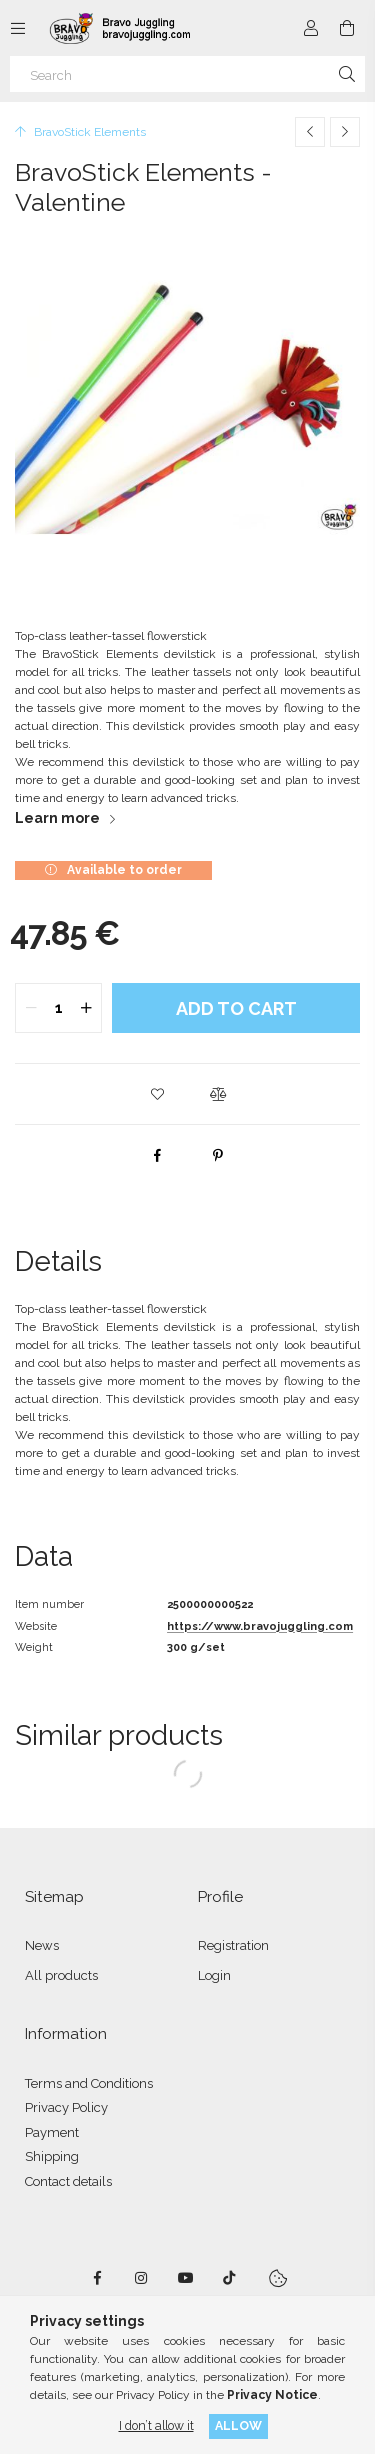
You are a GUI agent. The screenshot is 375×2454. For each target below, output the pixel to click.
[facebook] (158, 1155)
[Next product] (345, 132)
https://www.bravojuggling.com (260, 1626)
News (42, 1945)
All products (61, 1975)
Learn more (57, 818)
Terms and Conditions (89, 2083)
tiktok (230, 2278)
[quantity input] (58, 1008)
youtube (186, 2278)
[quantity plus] (86, 1008)
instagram (142, 2278)
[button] (158, 1094)
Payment (52, 2132)
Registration (233, 1945)
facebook (98, 2278)
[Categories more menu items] (18, 28)
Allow (238, 2425)
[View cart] (347, 28)
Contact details (68, 2181)
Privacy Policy (66, 2107)
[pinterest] (218, 1155)
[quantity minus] (31, 1008)
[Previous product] (310, 132)
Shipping (52, 2156)
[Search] (187, 74)
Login (214, 1975)
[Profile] (311, 28)
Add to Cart (236, 1008)
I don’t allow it (156, 2425)
